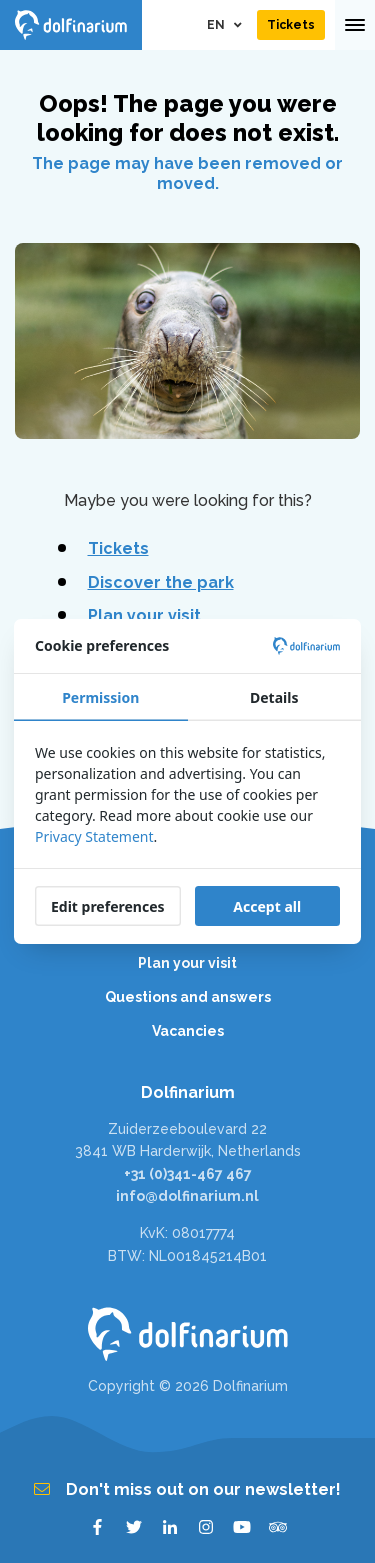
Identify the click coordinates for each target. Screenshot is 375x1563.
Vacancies (188, 1031)
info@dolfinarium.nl (187, 1196)
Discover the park (161, 582)
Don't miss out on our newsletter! (187, 1489)
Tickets (118, 548)
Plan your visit (144, 615)
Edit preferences (108, 906)
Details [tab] (274, 697)
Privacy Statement (94, 836)
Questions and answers (188, 997)
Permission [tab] (100, 697)
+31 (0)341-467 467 (188, 1174)
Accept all (267, 906)
